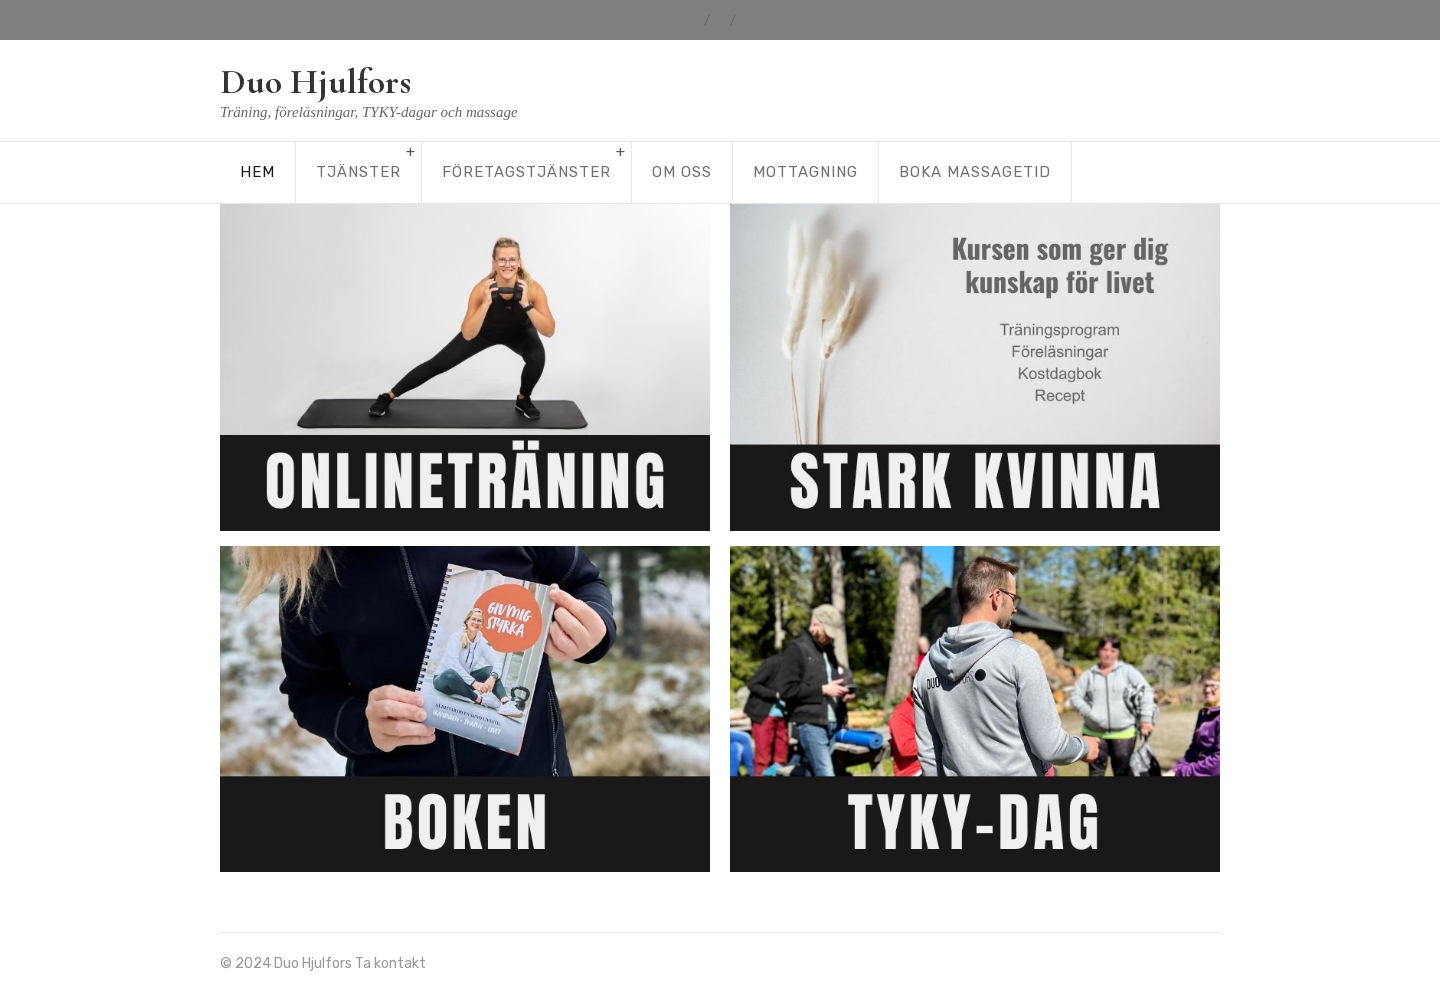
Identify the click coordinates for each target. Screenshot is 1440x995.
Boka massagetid (975, 172)
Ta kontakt (390, 963)
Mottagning (805, 172)
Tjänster (358, 172)
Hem (257, 172)
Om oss (682, 172)
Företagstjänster (526, 172)
